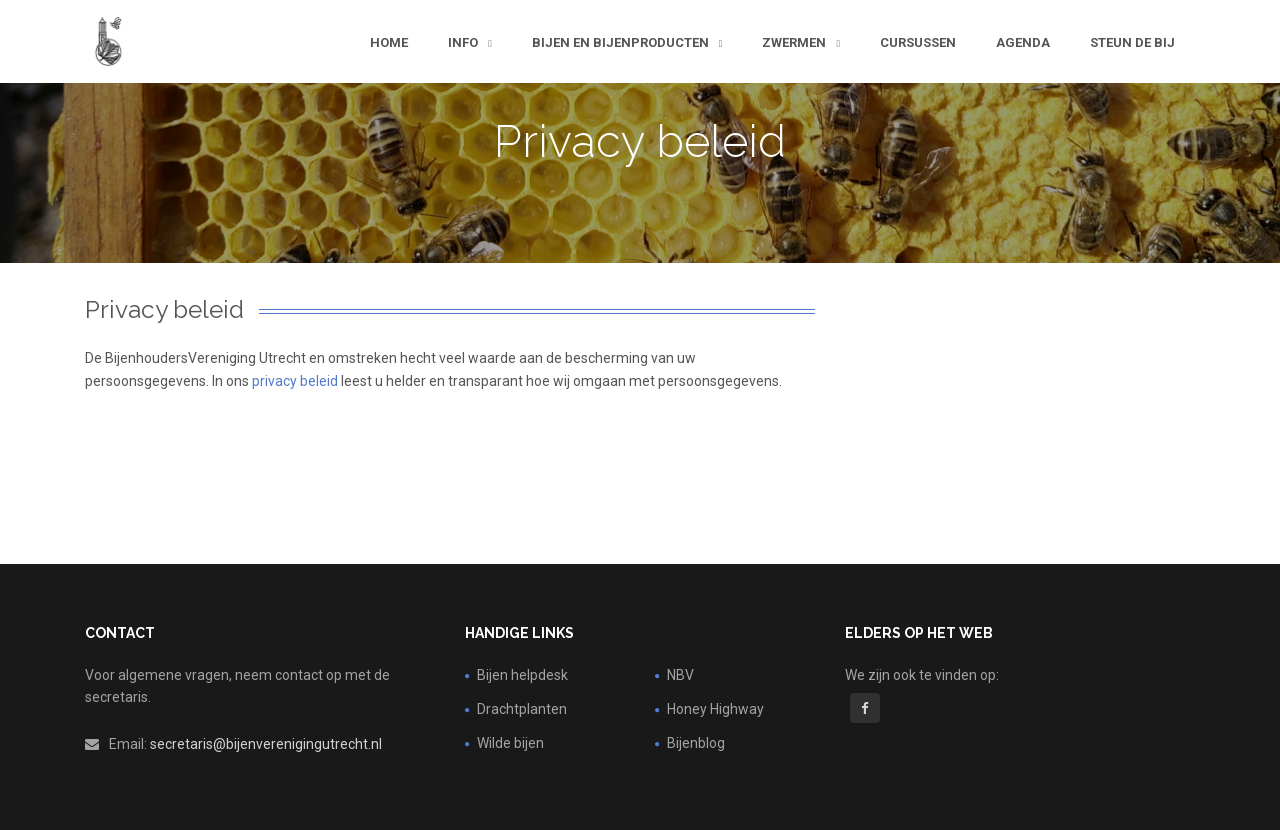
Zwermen (795, 42)
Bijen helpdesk (522, 675)
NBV (680, 675)
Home (389, 42)
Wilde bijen (510, 743)
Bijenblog (696, 743)
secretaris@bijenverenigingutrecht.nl (266, 744)
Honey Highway (715, 709)
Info (464, 42)
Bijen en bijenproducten (622, 42)
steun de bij (1132, 42)
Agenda (1023, 42)
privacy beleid (295, 381)
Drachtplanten (522, 709)
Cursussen (918, 42)
